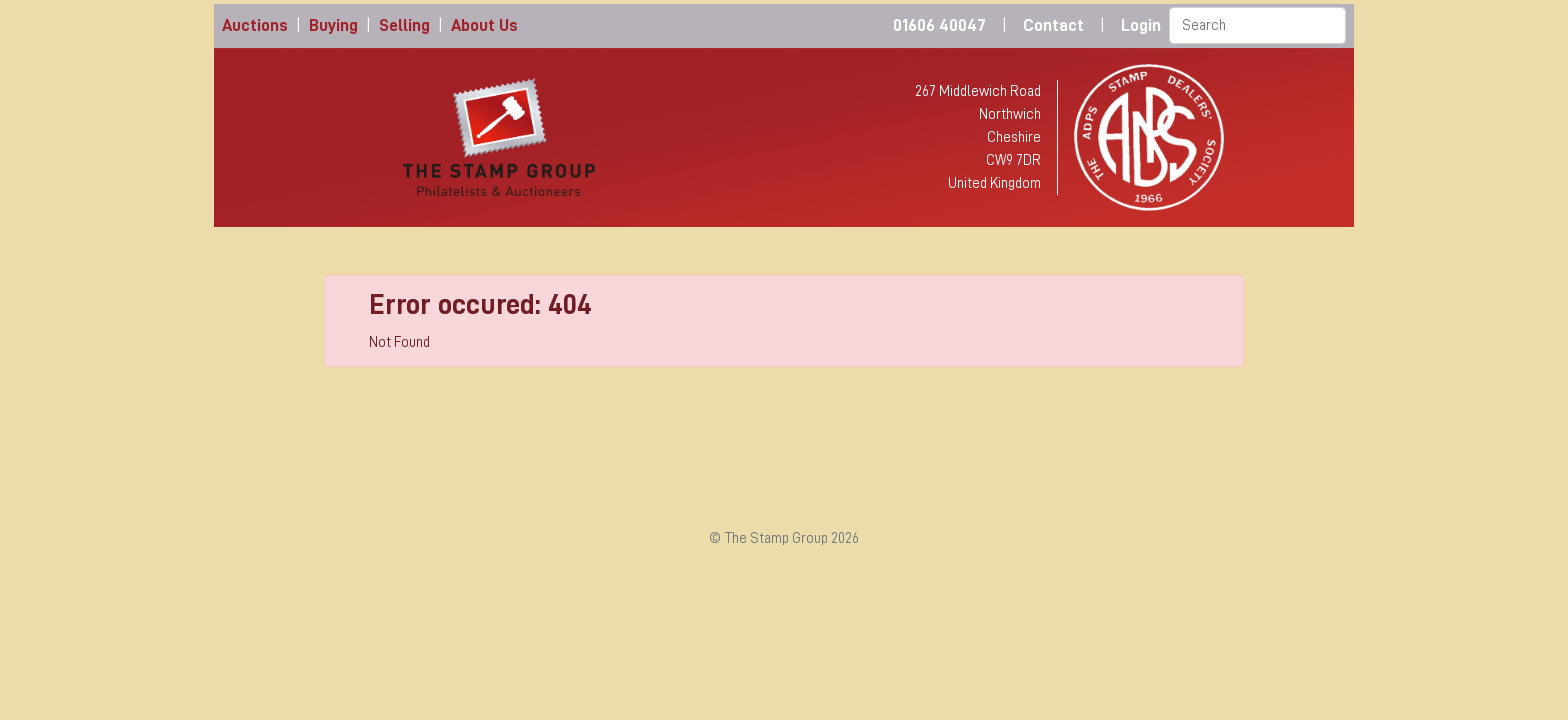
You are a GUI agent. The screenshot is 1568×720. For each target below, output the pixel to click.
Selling (404, 25)
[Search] (1257, 25)
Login (1141, 25)
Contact (1053, 25)
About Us (484, 25)
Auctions (255, 25)
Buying (333, 25)
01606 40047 (939, 25)
